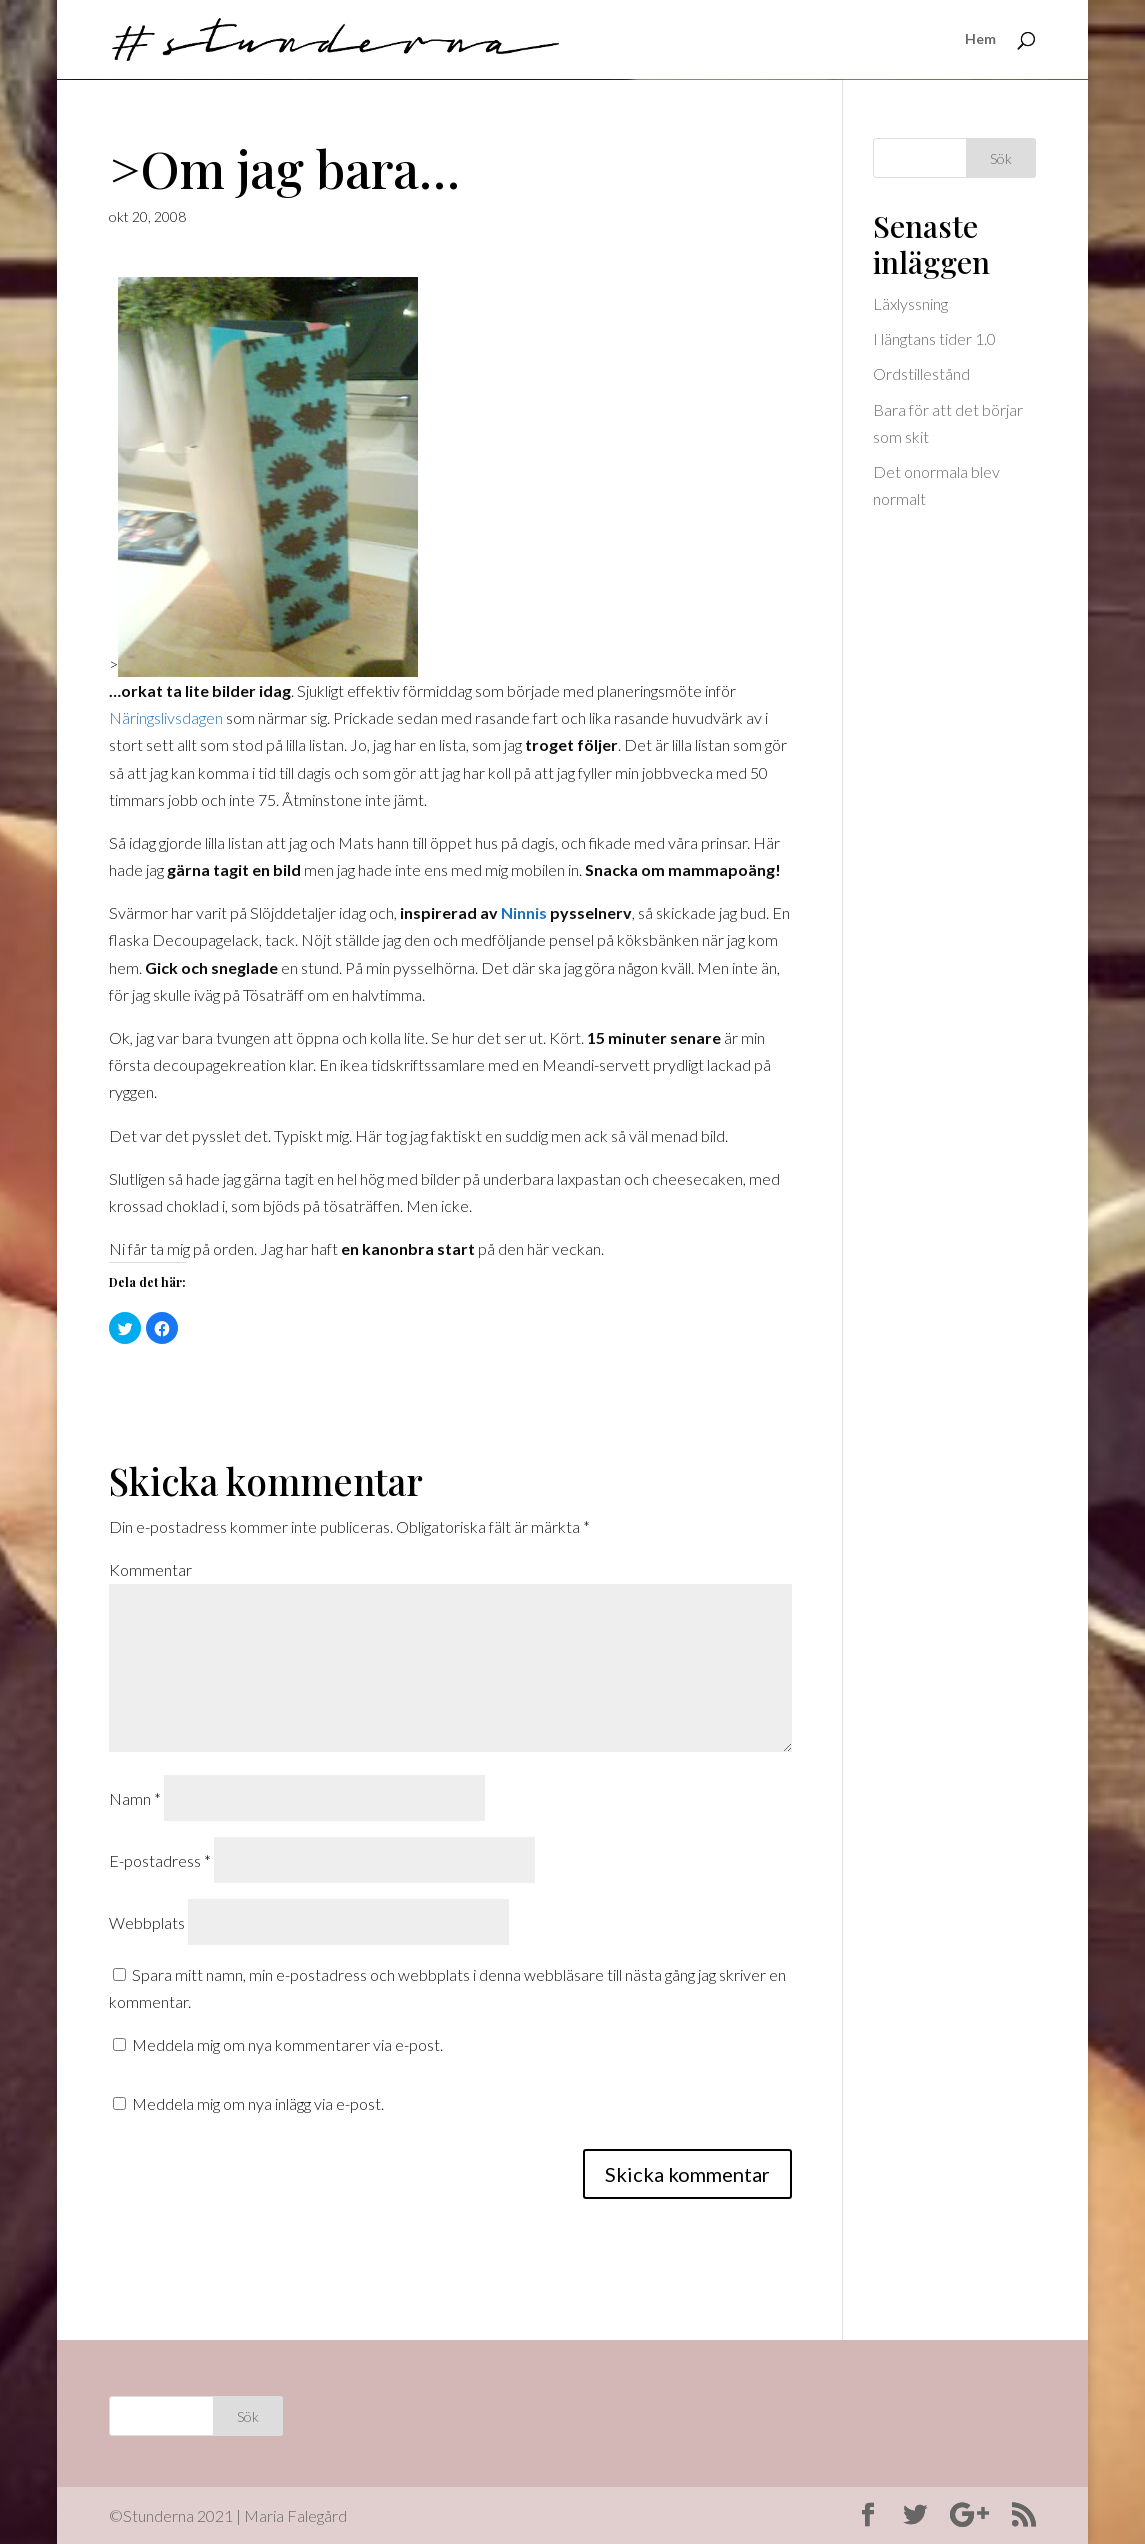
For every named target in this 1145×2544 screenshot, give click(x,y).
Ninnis (524, 912)
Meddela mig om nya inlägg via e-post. (258, 2103)
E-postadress (160, 1860)
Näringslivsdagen (166, 717)
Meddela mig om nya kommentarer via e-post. (287, 2044)
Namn (135, 1798)
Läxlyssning (910, 303)
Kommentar (150, 1569)
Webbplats (147, 1922)
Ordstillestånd (921, 373)
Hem (980, 40)
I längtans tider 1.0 (934, 338)
